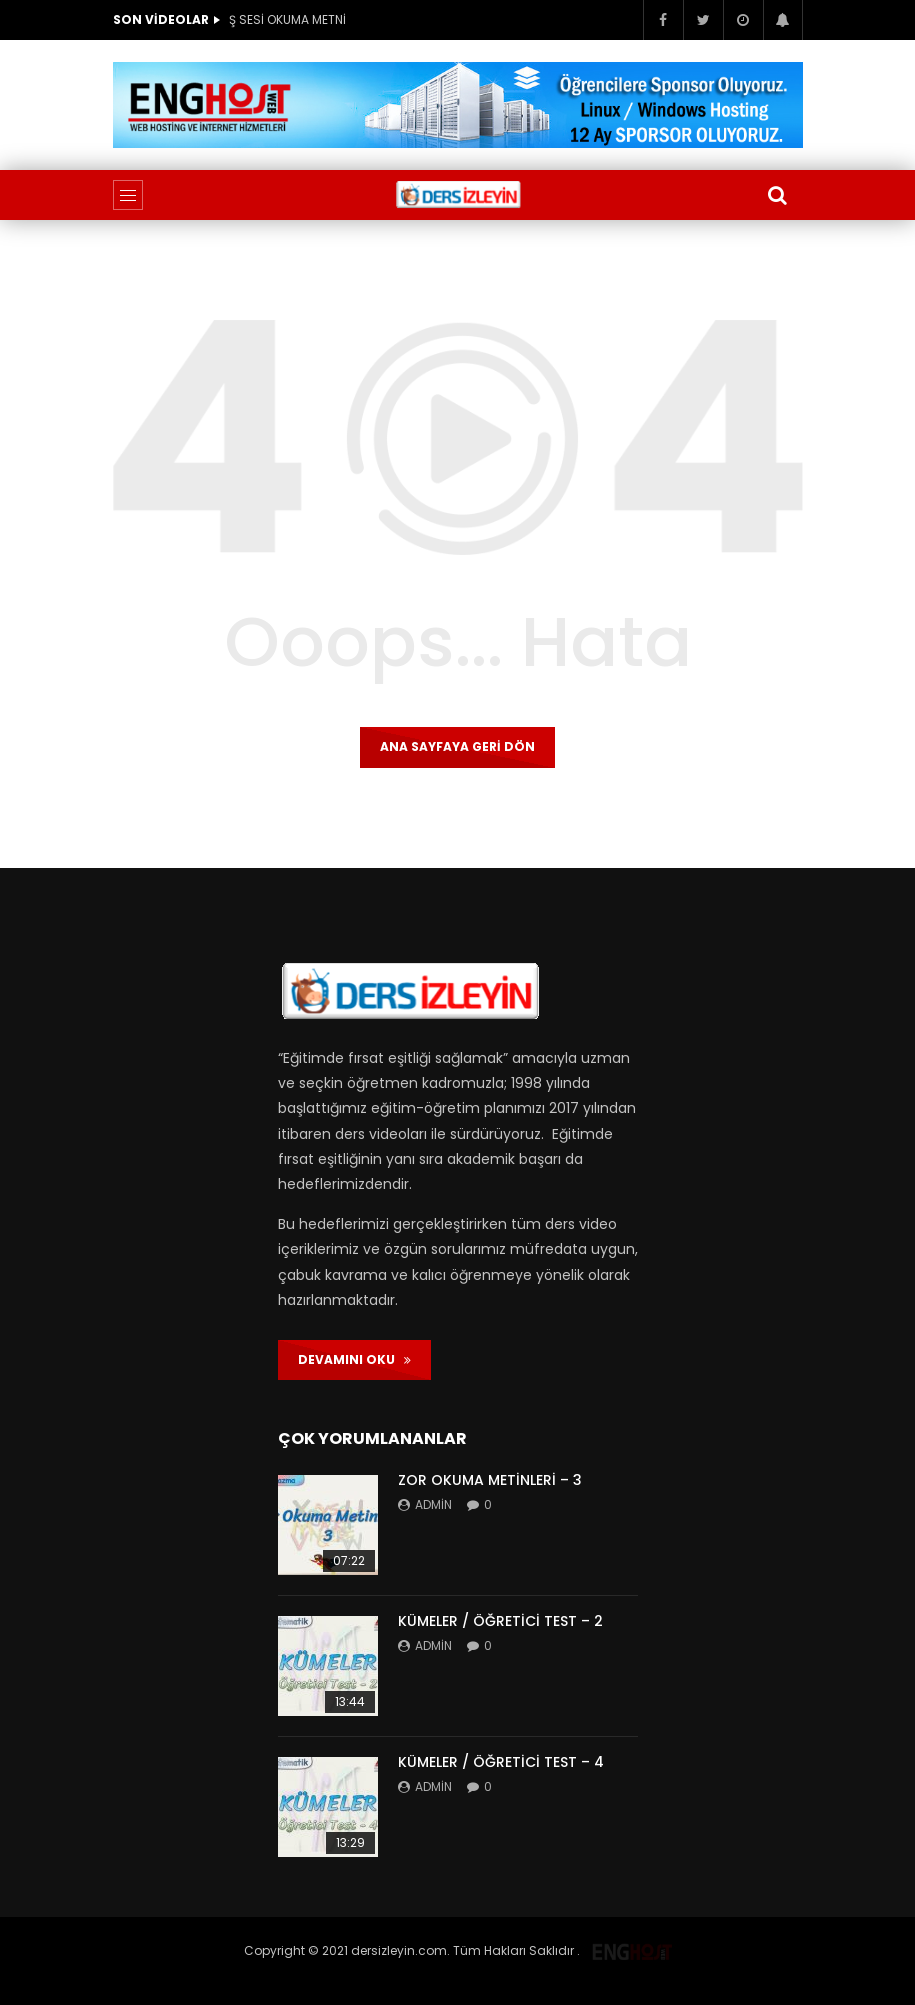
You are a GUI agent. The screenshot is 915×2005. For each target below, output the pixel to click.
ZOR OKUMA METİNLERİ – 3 (490, 1480)
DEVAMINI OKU (354, 1359)
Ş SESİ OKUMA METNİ (287, 19)
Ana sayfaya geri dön (457, 746)
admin (433, 1504)
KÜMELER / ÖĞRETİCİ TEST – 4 (501, 1762)
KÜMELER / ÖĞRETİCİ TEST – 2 (500, 1621)
